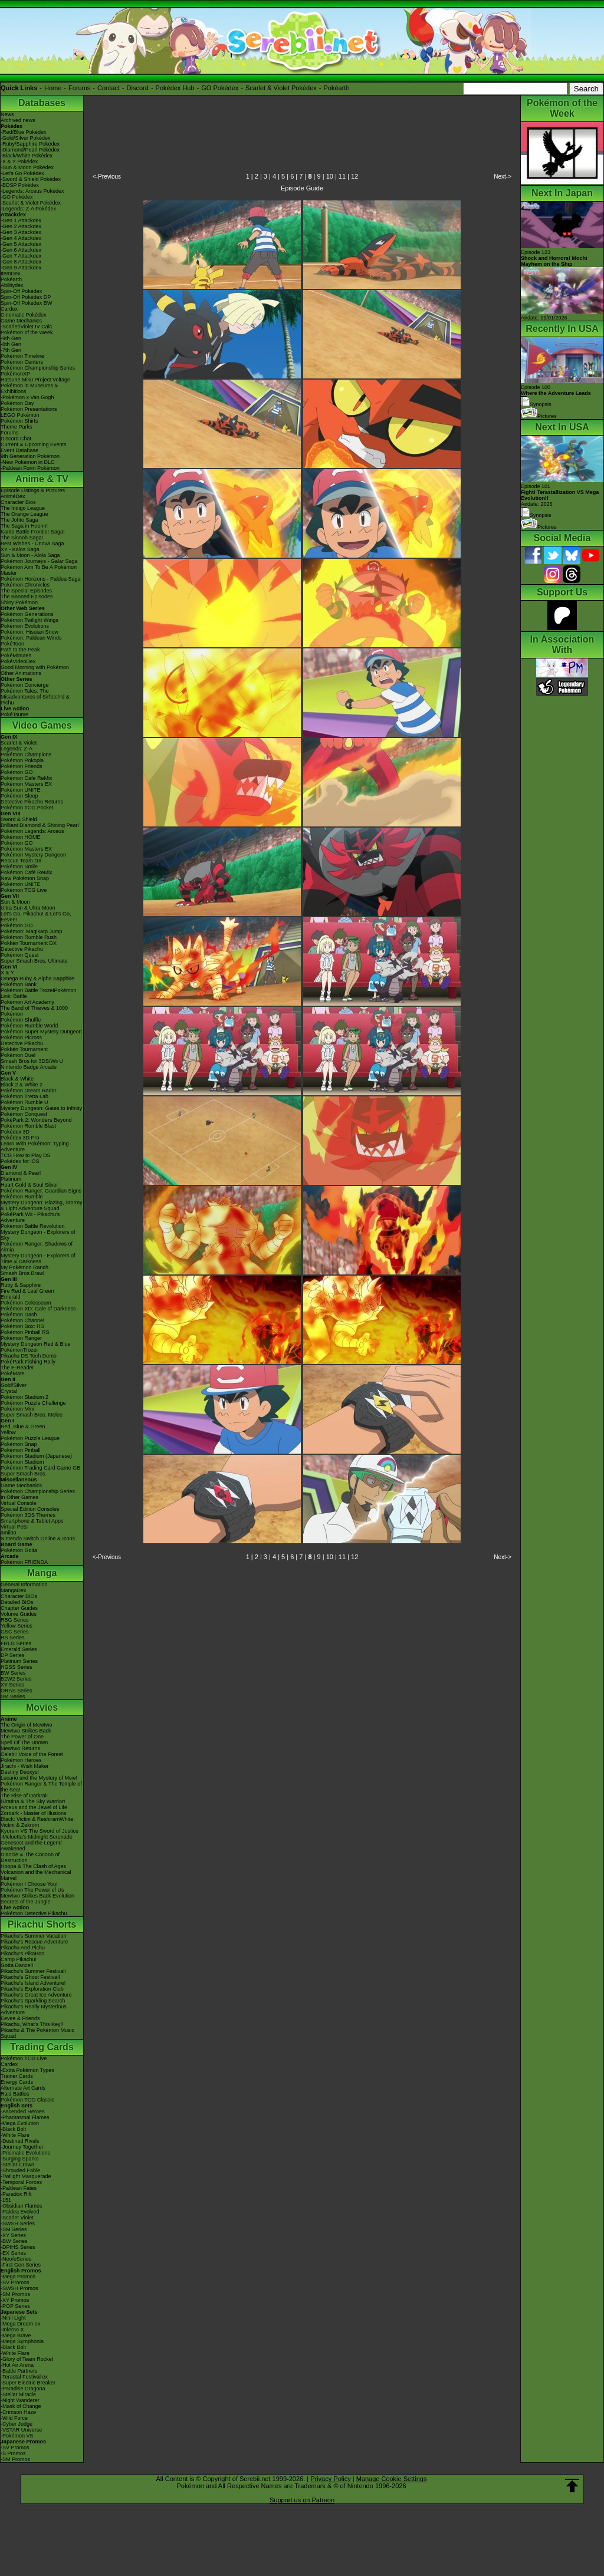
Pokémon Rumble (22, 1197)
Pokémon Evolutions (25, 626)
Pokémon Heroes (21, 1760)
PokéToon (12, 644)
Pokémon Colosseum (26, 1303)
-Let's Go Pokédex (22, 173)
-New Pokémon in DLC (28, 462)
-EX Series (13, 2253)
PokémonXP (15, 374)
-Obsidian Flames (21, 2206)
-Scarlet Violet (17, 2218)
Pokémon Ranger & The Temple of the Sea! (41, 1787)
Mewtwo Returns (20, 1748)
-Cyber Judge (16, 2424)
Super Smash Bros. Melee (32, 1415)
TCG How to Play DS (26, 1155)
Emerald (11, 1297)
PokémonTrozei (19, 1350)
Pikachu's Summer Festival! (33, 1971)
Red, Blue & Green (23, 1426)
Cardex (9, 309)
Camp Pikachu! (19, 1959)
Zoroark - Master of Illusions (34, 1813)
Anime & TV (41, 479)
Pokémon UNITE (21, 790)
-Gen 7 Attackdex (21, 256)
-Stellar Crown (17, 2164)
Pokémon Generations (27, 614)
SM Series (13, 1696)
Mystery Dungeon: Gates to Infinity (41, 1108)
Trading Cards (42, 2047)
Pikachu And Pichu (23, 1948)
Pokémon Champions (26, 754)
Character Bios (18, 502)
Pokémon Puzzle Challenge (33, 1403)
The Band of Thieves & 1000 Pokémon (34, 1011)
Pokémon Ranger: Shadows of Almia (37, 1247)
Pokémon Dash (19, 1314)
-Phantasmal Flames (25, 2117)
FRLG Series (16, 1643)
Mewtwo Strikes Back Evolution (37, 1896)
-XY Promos (15, 2300)
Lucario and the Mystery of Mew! (39, 1778)
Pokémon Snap (19, 1444)
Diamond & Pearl (21, 1173)
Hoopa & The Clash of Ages (33, 1866)
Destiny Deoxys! (20, 1772)
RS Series (13, 1638)
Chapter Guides (19, 1608)
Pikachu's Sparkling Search (33, 2001)
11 (342, 176)
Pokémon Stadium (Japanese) (36, 1456)
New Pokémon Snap (25, 878)
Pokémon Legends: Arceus (32, 831)
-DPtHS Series (18, 2247)
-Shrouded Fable (20, 2170)
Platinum (11, 1179)
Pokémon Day (17, 403)
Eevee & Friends (20, 2018)
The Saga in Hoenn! (24, 526)
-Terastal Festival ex (24, 2377)
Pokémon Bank (19, 984)
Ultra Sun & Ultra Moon (28, 908)
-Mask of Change (21, 2406)
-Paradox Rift (16, 2194)
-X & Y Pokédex (19, 161)
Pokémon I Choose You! (29, 1884)
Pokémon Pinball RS (25, 1332)
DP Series (12, 1655)
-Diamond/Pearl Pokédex (30, 150)
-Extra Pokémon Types (27, 2070)
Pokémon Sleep (19, 796)
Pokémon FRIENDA (24, 1562)
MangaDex (14, 1590)
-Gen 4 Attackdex (21, 238)
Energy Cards (17, 2082)
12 (354, 176)
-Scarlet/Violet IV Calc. (27, 327)
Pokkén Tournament (24, 1049)
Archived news (18, 120)
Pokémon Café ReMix (26, 778)
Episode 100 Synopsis (556, 395)
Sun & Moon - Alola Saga (30, 555)
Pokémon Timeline (22, 356)
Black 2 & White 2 (21, 1085)
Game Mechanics (21, 321)
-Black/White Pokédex (26, 156)
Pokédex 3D (15, 1132)
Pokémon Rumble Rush (29, 937)
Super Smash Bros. (24, 1474)
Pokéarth (336, 87)
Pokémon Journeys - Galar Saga (39, 561)
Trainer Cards (17, 2076)
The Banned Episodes (27, 596)
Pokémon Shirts (19, 421)
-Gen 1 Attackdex (21, 220)
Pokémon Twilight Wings (29, 620)
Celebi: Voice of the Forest (32, 1754)
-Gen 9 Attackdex (21, 268)
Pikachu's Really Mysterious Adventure (34, 2009)
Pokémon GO (17, 772)
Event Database (19, 450)
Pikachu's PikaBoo (22, 1953)
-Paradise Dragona (23, 2388)
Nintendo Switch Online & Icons (38, 1538)
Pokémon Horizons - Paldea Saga (41, 579)
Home (52, 87)
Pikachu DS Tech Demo (29, 1356)
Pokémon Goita (19, 1550)
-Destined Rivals (20, 2141)
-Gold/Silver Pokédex (26, 138)
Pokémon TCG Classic (27, 2100)
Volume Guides (19, 1614)
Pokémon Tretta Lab (24, 1096)
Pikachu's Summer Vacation (34, 1936)
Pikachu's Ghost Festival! (30, 1977)
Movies (42, 1707)
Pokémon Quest (20, 955)
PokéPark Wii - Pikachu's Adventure (30, 1217)
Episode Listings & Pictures (33, 490)
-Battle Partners (19, 2371)
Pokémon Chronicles (25, 585)
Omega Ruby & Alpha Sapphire (37, 978)
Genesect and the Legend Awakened (31, 1846)
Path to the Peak (20, 650)
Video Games (41, 725)
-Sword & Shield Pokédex (31, 179)
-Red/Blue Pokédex (24, 132)
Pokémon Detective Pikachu (34, 1913)
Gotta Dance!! (17, 1965)
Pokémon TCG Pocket (27, 808)
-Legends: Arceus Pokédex (32, 191)
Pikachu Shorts (42, 1924)
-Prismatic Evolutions (25, 2153)
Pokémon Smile (19, 866)
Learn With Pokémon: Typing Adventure (34, 1146)
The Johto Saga (19, 520)
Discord (138, 87)
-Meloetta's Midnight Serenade (37, 1837)
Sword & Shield (19, 819)
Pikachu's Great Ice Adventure (36, 1995)
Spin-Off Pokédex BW (26, 303)
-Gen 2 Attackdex (21, 226)
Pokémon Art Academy (27, 1002)
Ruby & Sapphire (21, 1285)
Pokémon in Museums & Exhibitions (29, 388)
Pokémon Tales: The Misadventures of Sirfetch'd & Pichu (35, 697)
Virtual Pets (14, 1527)
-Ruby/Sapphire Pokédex (30, 144)
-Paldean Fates (19, 2188)
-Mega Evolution (20, 2123)
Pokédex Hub (175, 87)
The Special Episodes (26, 591)
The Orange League (24, 514)
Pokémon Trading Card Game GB (40, 1468)
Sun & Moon (15, 902)
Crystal (9, 1391)
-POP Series (15, 2306)
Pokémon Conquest (24, 1114)
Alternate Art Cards (23, 2088)
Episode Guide (302, 188)
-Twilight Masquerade (26, 2176)
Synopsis (536, 515)
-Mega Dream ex (20, 2324)
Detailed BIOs (17, 1602)
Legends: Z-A (16, 749)
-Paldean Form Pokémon (30, 468)
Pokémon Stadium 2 (24, 1397)
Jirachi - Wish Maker (25, 1766)
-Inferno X (12, 2330)
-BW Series (14, 2241)
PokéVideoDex (18, 661)
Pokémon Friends (21, 766)
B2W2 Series (16, 1679)
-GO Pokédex (17, 197)
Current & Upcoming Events (34, 444)
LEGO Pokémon (20, 415)
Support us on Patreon (302, 2499)
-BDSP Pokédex (20, 185)
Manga (42, 1573)
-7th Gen (11, 350)
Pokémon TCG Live (24, 890)
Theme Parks (16, 427)
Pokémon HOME (21, 837)
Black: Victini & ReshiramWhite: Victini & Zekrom (38, 1822)
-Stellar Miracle (18, 2394)
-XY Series (13, 2235)
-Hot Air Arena (17, 2365)
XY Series (12, 1685)
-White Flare (15, 2135)
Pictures (539, 416)
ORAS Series (16, 1691)
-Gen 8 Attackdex (21, 262)
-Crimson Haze (18, 2412)
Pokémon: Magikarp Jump (32, 931)
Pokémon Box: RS (22, 1326)
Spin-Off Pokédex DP (26, 297)
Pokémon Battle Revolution (33, 1226)
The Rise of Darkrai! (24, 1795)
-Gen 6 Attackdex (21, 250)
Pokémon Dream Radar (29, 1090)
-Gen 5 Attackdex (21, 244)
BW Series (13, 1673)
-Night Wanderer (20, 2400)
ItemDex (11, 273)
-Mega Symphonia (22, 2341)
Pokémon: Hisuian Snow (29, 632)
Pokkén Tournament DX (29, 943)
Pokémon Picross (21, 1037)
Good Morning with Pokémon (35, 667)
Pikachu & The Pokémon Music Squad (37, 2033)
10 (329, 176)
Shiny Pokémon (19, 602)
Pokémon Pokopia (22, 760)
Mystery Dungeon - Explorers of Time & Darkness (38, 1258)
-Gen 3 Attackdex (21, 232)
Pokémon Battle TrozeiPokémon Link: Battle (39, 993)
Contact (108, 87)
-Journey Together (22, 2147)
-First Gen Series (21, 2265)
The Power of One (22, 1737)
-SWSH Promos (19, 2288)
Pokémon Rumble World (29, 1026)
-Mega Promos (18, 2276)
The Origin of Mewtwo (26, 1725)
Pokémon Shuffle (21, 1020)
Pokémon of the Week (26, 332)
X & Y (7, 973)
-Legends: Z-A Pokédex (28, 209)
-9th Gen (11, 338)
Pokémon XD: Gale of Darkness (38, 1309)
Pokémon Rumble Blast (28, 1126)
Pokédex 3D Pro (20, 1138)
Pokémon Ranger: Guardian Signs (41, 1191)
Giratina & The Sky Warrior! (33, 1801)
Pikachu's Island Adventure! (33, 1983)
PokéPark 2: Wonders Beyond (36, 1120)
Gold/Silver (14, 1385)
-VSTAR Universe (21, 2430)
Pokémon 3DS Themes (28, 1515)
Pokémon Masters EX (26, 784)
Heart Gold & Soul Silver (29, 1185)
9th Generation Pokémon (30, 456)
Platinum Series (19, 1661)
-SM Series (14, 2229)
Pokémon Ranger (21, 1338)
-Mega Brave (16, 2335)
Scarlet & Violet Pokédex (281, 87)
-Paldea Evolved (20, 2212)
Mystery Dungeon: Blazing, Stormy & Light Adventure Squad (42, 1205)
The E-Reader (17, 1368)
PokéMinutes (16, 655)
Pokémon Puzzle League (30, 1438)
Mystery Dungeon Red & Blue (36, 1344)
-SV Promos (15, 2282)
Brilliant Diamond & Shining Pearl (40, 825)
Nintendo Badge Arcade (29, 1067)
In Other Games (19, 1497)
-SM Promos (15, 2294)
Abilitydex (12, 285)
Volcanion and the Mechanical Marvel (36, 1875)
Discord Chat (16, 439)
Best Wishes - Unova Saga (32, 543)
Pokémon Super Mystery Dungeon (41, 1032)
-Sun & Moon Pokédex (27, 167)
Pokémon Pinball (21, 1450)
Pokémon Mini (17, 1409)
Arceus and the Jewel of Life (34, 1807)
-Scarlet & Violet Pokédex (31, 203)
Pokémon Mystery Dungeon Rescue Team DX (33, 858)
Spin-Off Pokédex (21, 291)
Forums (79, 87)
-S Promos (13, 2453)
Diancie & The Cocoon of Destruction (30, 1857)
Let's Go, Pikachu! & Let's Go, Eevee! (36, 917)
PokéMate (13, 1373)
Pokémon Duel (18, 1055)
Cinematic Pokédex (24, 315)
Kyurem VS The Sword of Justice (39, 1831)
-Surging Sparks (20, 2159)
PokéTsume (14, 714)
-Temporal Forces (21, 2182)
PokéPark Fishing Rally (28, 1362)
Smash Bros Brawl (22, 1273)
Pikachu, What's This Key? (32, 2024)
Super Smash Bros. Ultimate (34, 961)
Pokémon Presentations (29, 409)
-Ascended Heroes (23, 2111)
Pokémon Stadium (22, 1462)
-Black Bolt (13, 2129)
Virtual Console (19, 1503)
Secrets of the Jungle (26, 1902)
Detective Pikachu (22, 949)
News (7, 114)
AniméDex (13, 496)
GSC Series (15, 1632)
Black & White (17, 1079)
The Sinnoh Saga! (22, 538)
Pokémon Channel (22, 1320)
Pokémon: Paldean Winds (31, 638)
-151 (6, 2200)
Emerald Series (19, 1649)
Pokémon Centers (22, 362)
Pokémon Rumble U (24, 1102)
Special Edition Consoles (30, 1509)
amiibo (9, 1533)
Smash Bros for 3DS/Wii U (32, 1061)
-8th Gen (11, 344)
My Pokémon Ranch (24, 1267)
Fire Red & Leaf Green (27, 1291)
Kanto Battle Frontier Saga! (33, 532)
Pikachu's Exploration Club (32, 1989)
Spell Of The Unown (24, 1742)
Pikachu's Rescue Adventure (34, 1942)
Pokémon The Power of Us (32, 1890)
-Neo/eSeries (16, 2259)
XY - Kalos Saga (20, 549)
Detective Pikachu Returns (32, 802)
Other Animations (21, 673)
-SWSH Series (18, 2223)
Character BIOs (19, 1596)
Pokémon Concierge (25, 685)
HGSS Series (16, 1667)
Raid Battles (15, 2094)
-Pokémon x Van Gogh (27, 397)
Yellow (8, 1432)
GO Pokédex (219, 87)
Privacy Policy (330, 2478)
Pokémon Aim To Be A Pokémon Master (39, 570)
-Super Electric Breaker (28, 2383)
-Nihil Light (13, 2318)
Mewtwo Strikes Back (26, 1731)
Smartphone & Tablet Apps (32, 1521)
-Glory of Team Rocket (27, 2359)
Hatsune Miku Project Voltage (35, 380)
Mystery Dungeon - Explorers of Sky (38, 1235)
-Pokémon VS (17, 2436)
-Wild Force (14, 2418)
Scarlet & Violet (19, 743)
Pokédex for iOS (20, 1161)
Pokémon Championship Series (38, 368)
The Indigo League (23, 508)
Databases (41, 103)
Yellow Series (16, 1626)
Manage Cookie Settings (391, 2478)
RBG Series (15, 1620)
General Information (24, 1584)
